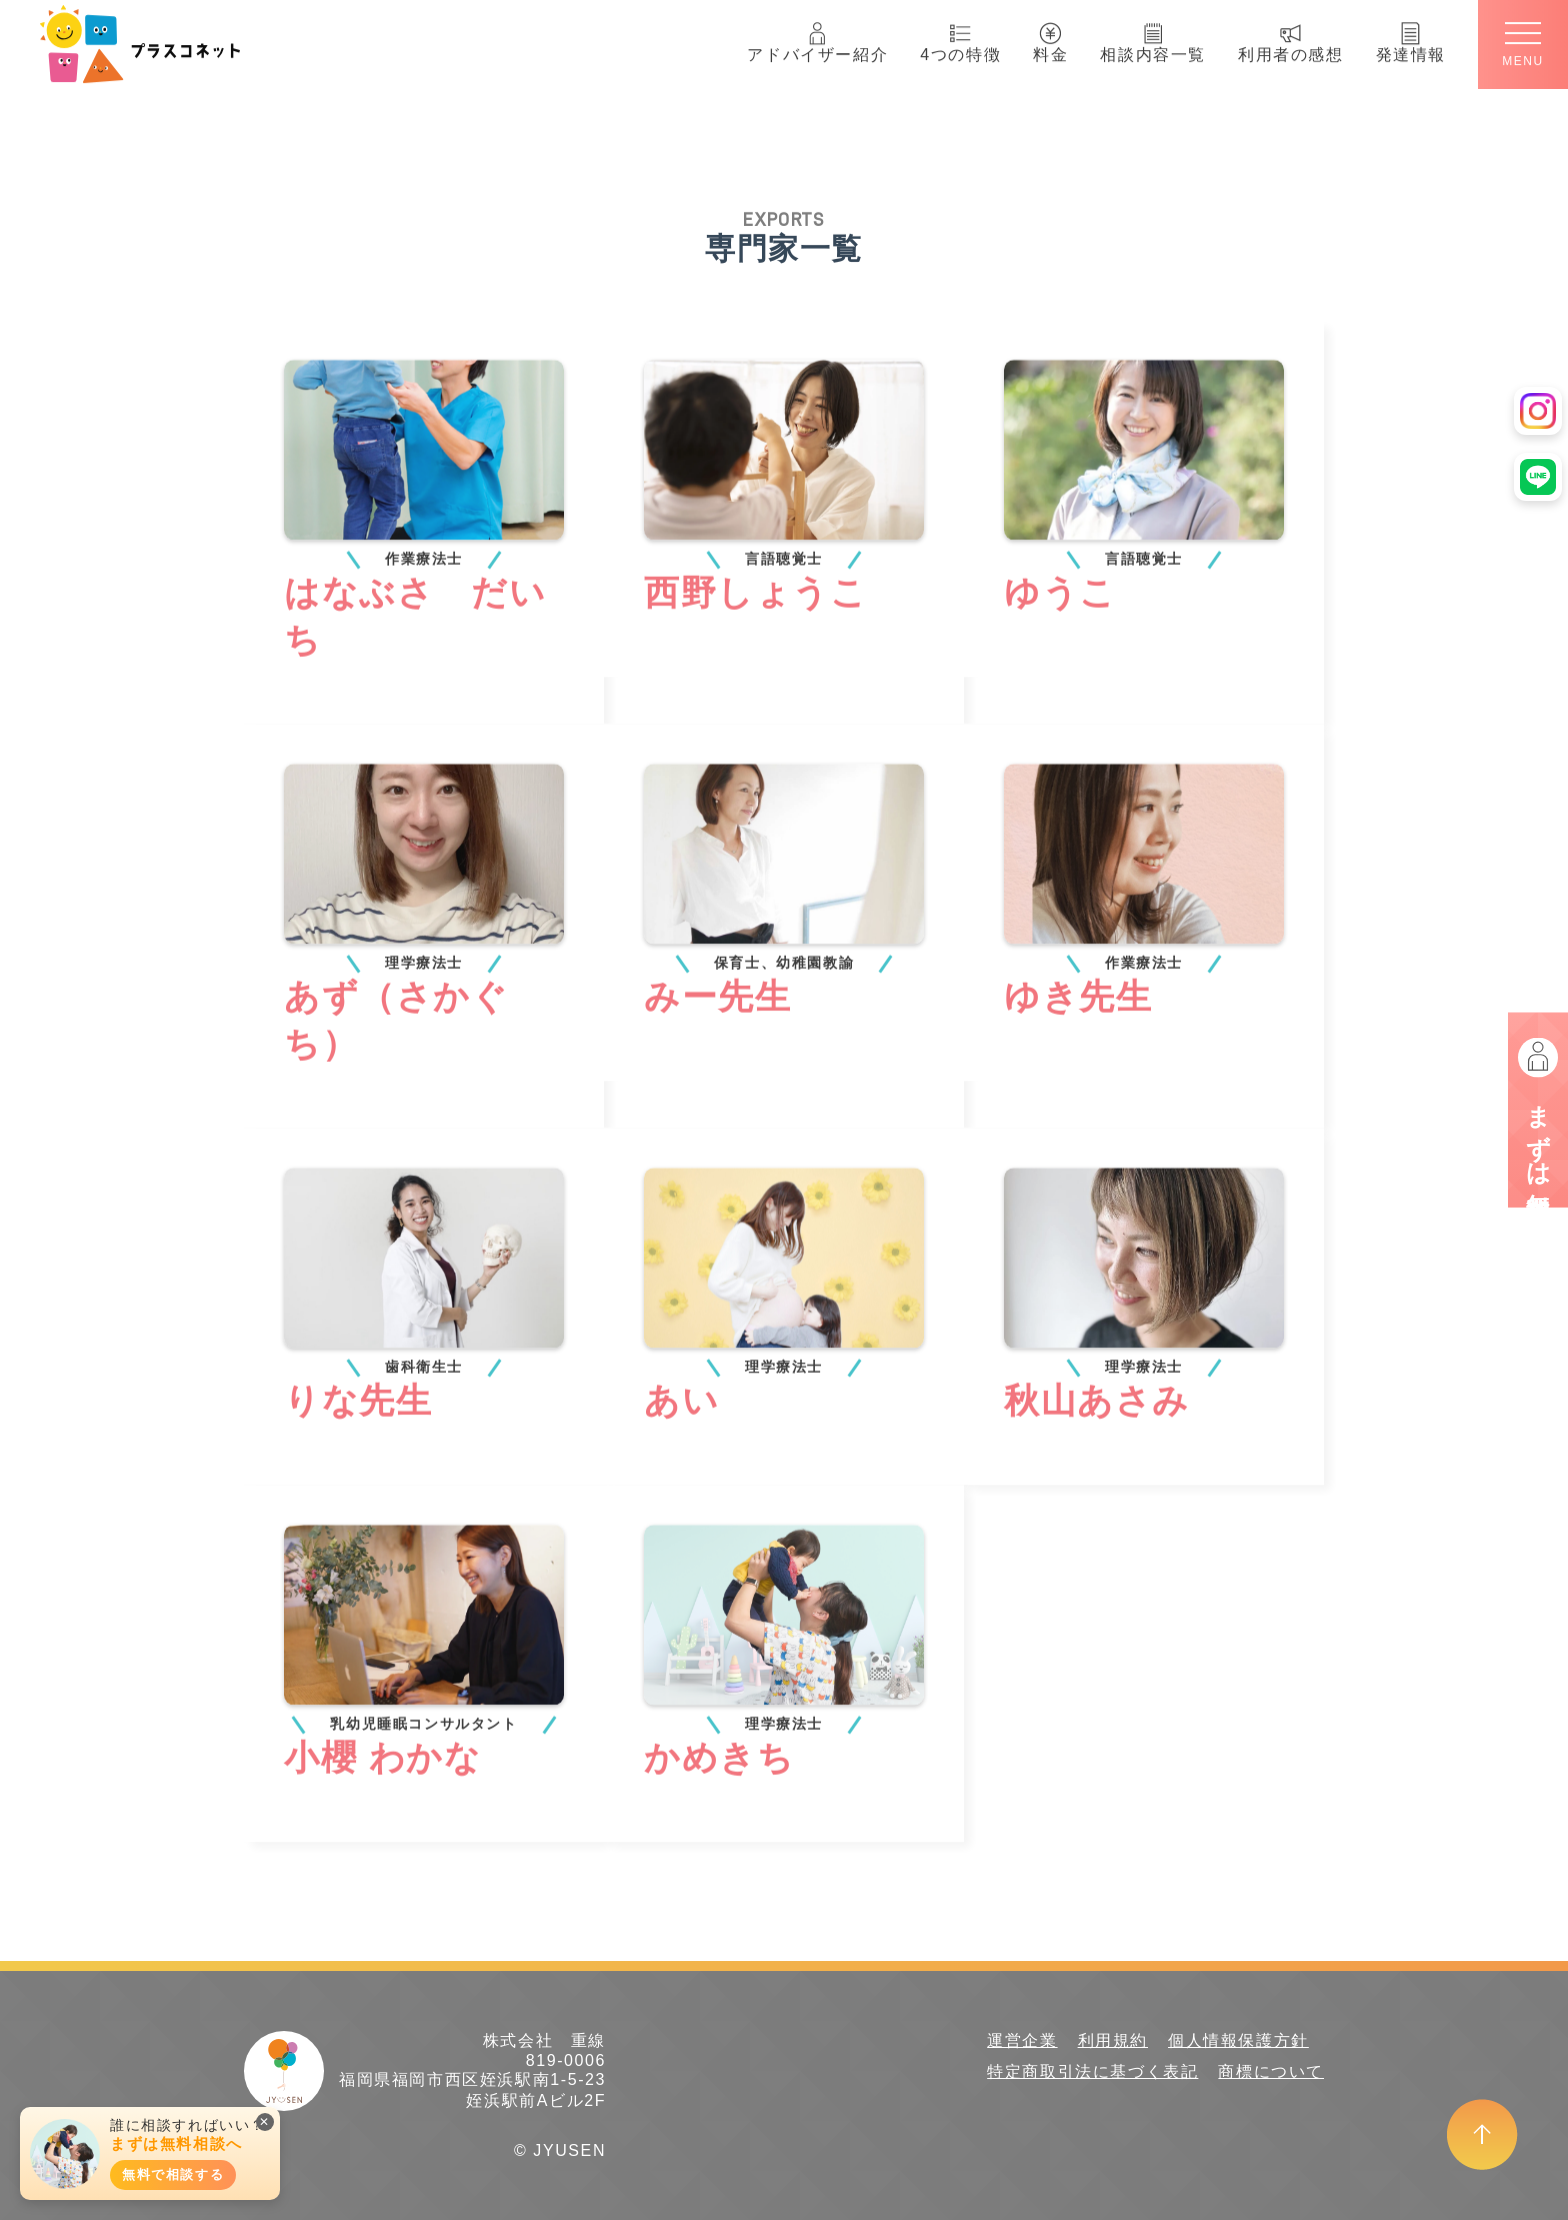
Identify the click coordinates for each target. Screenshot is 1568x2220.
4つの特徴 (960, 37)
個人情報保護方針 (1238, 2040)
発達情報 (1411, 37)
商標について (1271, 2071)
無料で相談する (173, 2174)
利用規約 (1113, 2040)
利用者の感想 (1291, 37)
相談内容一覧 (1153, 37)
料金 (1050, 37)
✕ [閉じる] (265, 2122)
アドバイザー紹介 (817, 37)
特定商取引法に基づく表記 (1092, 2071)
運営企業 (1022, 2040)
